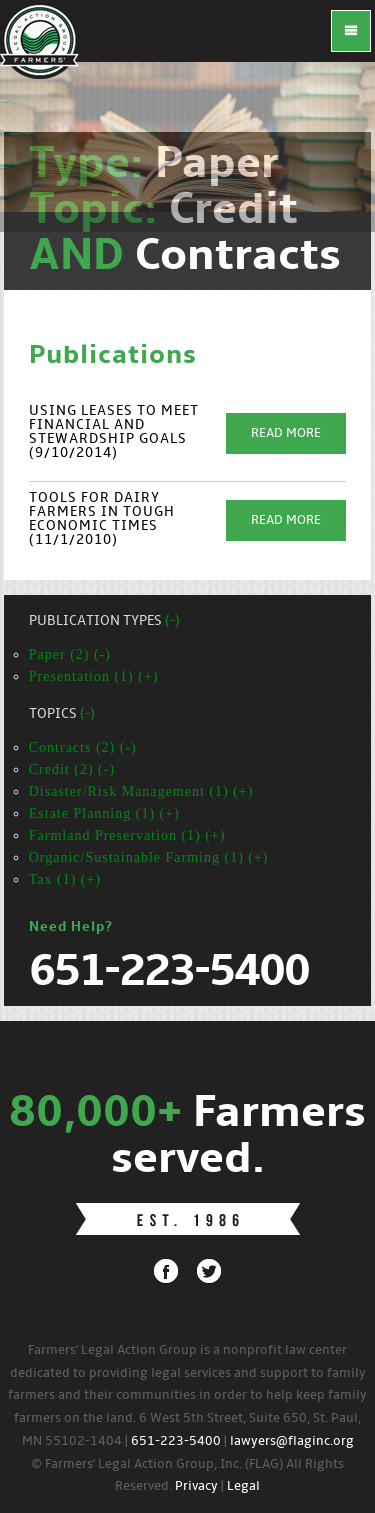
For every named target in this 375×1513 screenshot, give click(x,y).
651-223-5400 (176, 1441)
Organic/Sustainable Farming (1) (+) (149, 857)
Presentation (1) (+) (94, 676)
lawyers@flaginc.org (292, 1441)
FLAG (40, 40)
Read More (286, 433)
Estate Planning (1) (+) (104, 813)
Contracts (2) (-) (83, 747)
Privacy (196, 1486)
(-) (172, 621)
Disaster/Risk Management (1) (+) (141, 791)
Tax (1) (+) (65, 879)
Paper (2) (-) (70, 654)
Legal (243, 1486)
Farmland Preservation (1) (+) (127, 835)
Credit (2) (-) (72, 769)
